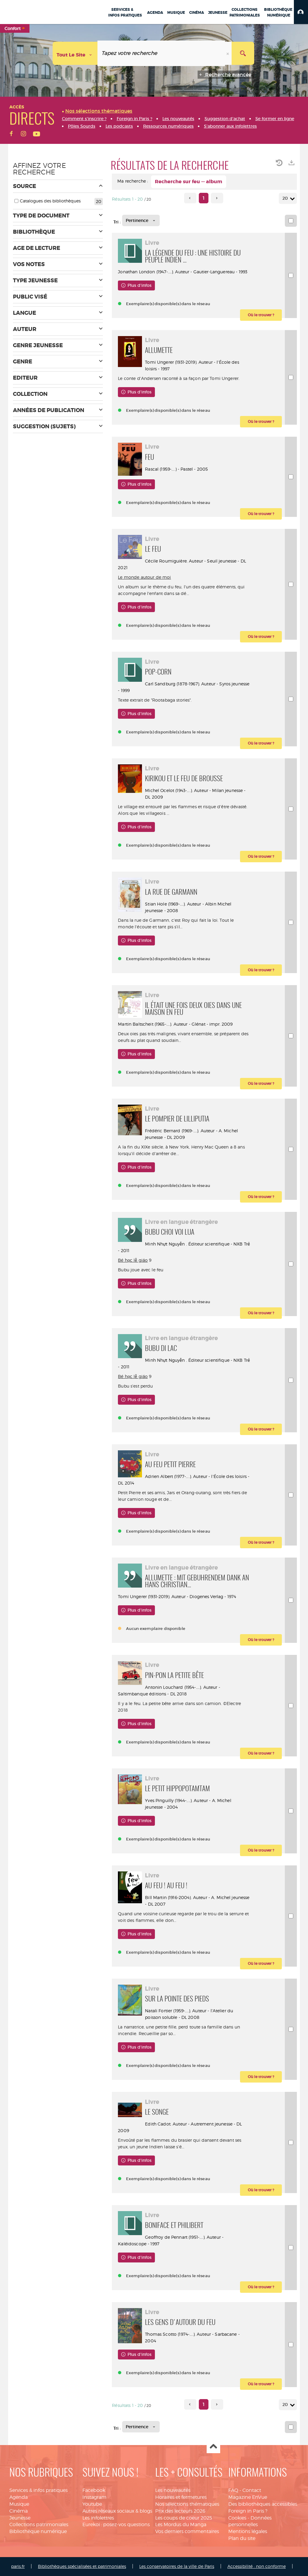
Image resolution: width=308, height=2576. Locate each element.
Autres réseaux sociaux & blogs (117, 2511)
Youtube (92, 2504)
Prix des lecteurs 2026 (180, 2511)
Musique (19, 2504)
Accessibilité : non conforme (256, 2566)
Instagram (94, 2497)
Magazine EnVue (247, 2497)
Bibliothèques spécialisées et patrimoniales (82, 2566)
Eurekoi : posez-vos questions (116, 2524)
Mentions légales (247, 2531)
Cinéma (18, 2511)
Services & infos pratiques (38, 2490)
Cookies (237, 2518)
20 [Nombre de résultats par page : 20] (286, 198)
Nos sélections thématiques (187, 2504)
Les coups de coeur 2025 (183, 2518)
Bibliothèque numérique (38, 2531)
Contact (251, 2490)
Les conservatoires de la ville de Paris (176, 2566)
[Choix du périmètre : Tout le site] (75, 53)
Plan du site (241, 2538)
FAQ (233, 2490)
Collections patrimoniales (38, 2524)
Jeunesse (19, 2518)
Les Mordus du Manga (180, 2524)
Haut (213, 2446)
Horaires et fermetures (181, 2497)
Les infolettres (98, 2518)
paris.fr (18, 2566)
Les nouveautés (172, 2490)
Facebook (93, 2490)
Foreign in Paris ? (247, 2511)
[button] (301, 12)
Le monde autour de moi (144, 577)
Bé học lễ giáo (133, 1260)
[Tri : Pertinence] (141, 220)
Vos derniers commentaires (187, 2531)
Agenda (18, 2497)
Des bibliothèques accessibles (262, 2504)
